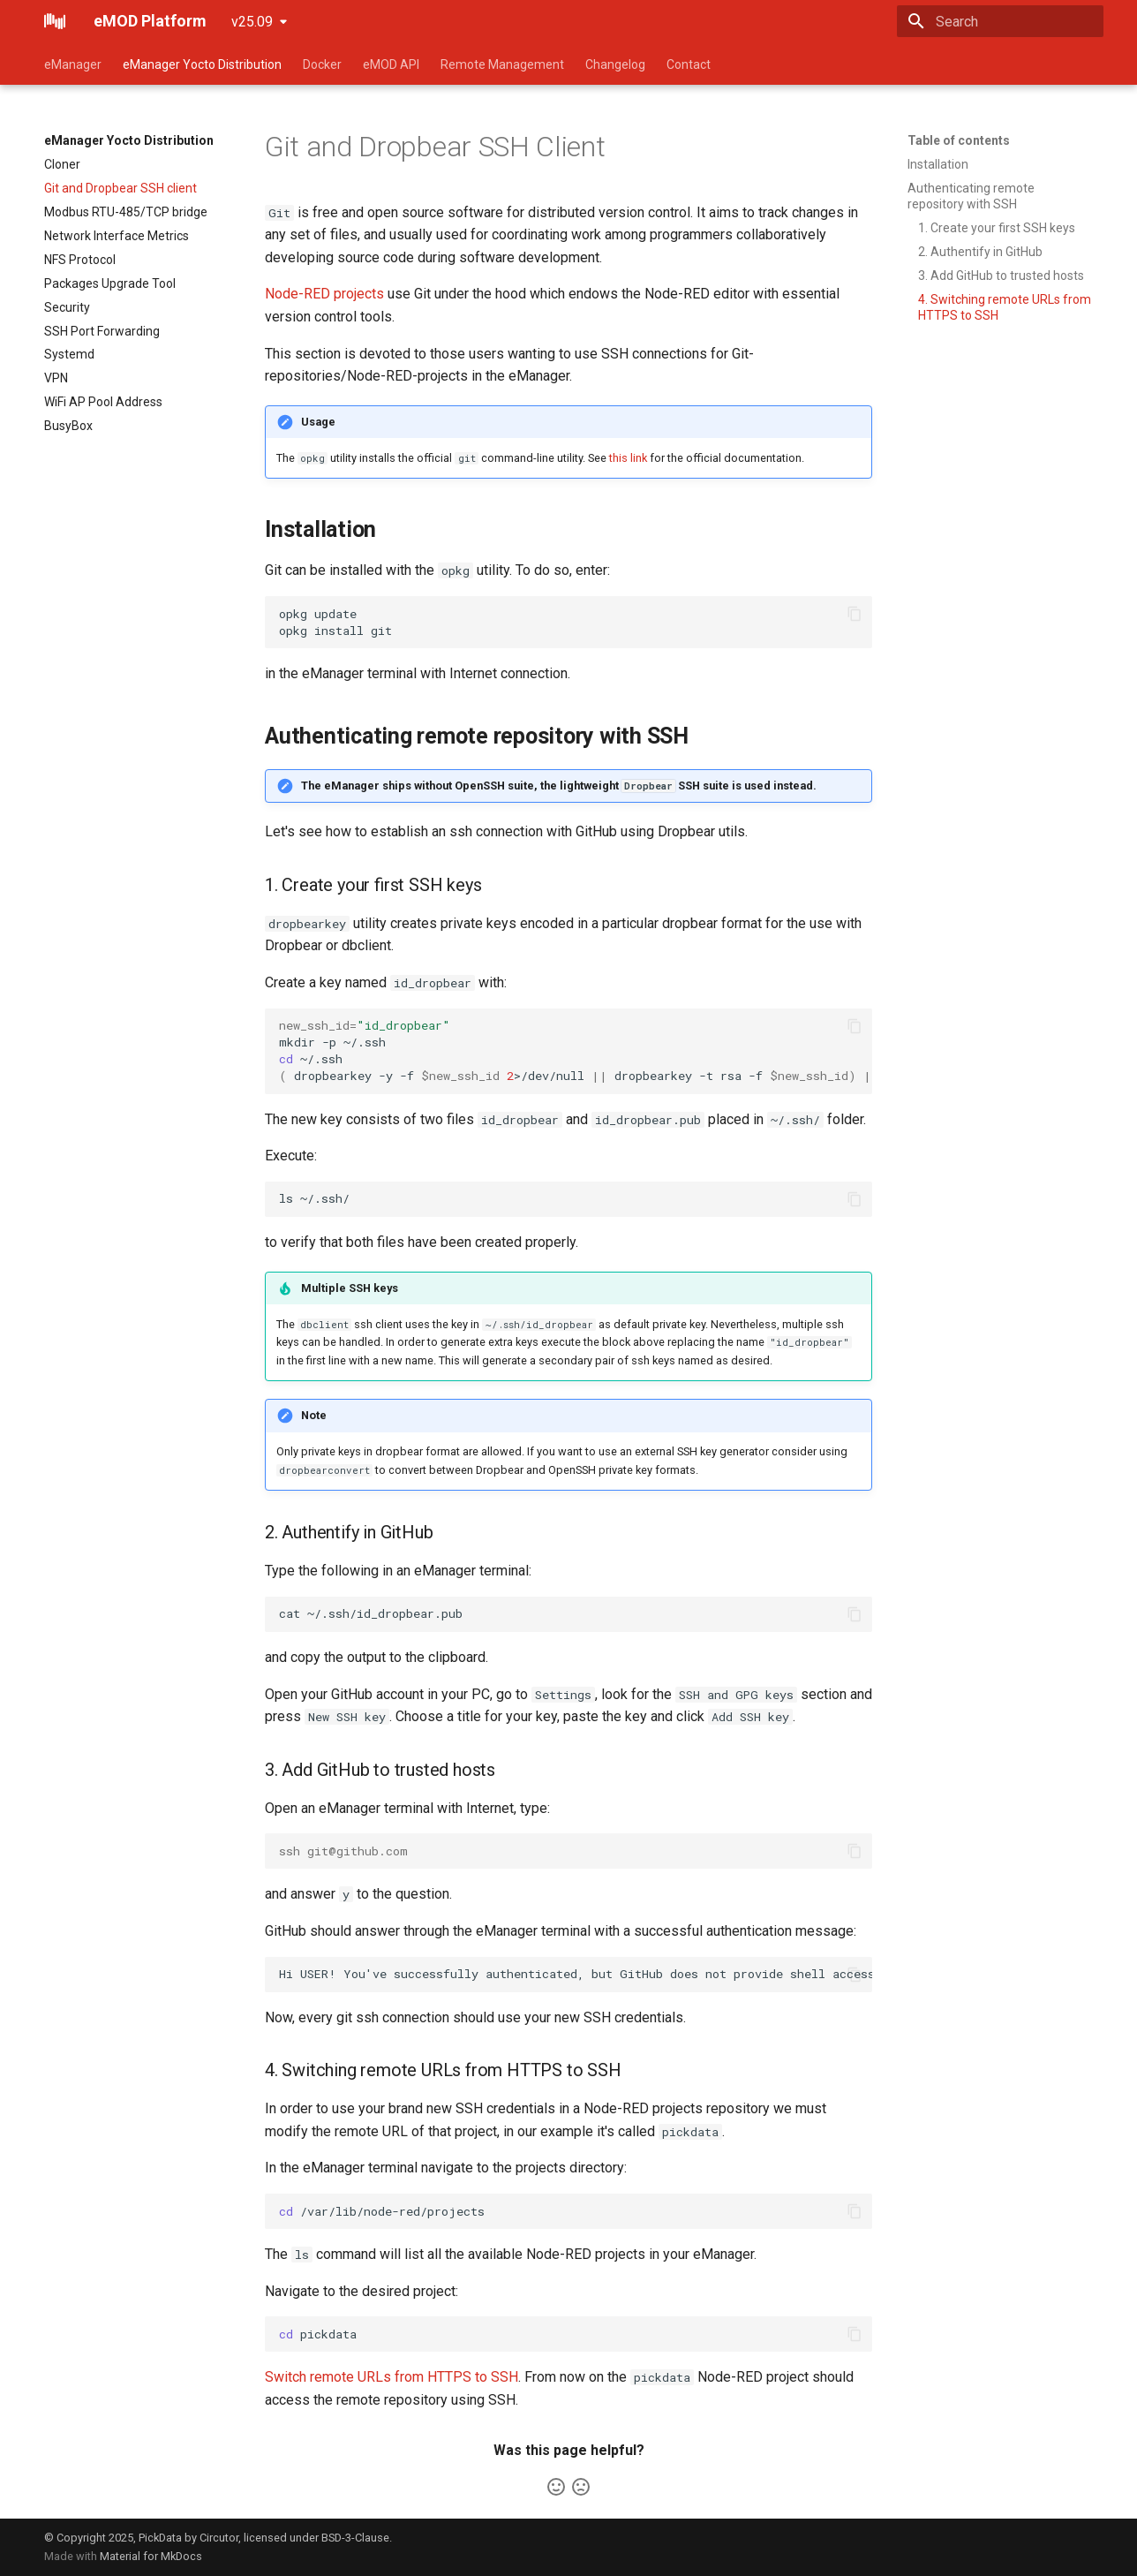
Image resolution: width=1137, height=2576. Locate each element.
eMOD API (391, 64)
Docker (322, 64)
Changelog (615, 64)
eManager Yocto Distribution (202, 64)
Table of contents (958, 140)
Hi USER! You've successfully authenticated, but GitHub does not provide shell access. (575, 1974)
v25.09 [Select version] (252, 21)
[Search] (1000, 21)
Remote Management (502, 64)
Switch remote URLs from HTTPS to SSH (391, 2376)
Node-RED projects (324, 293)
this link (628, 458)
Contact (688, 64)
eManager (73, 64)
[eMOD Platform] (54, 21)
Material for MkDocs (151, 2556)
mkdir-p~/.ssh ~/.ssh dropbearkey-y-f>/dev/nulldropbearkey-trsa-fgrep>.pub (575, 1050)
